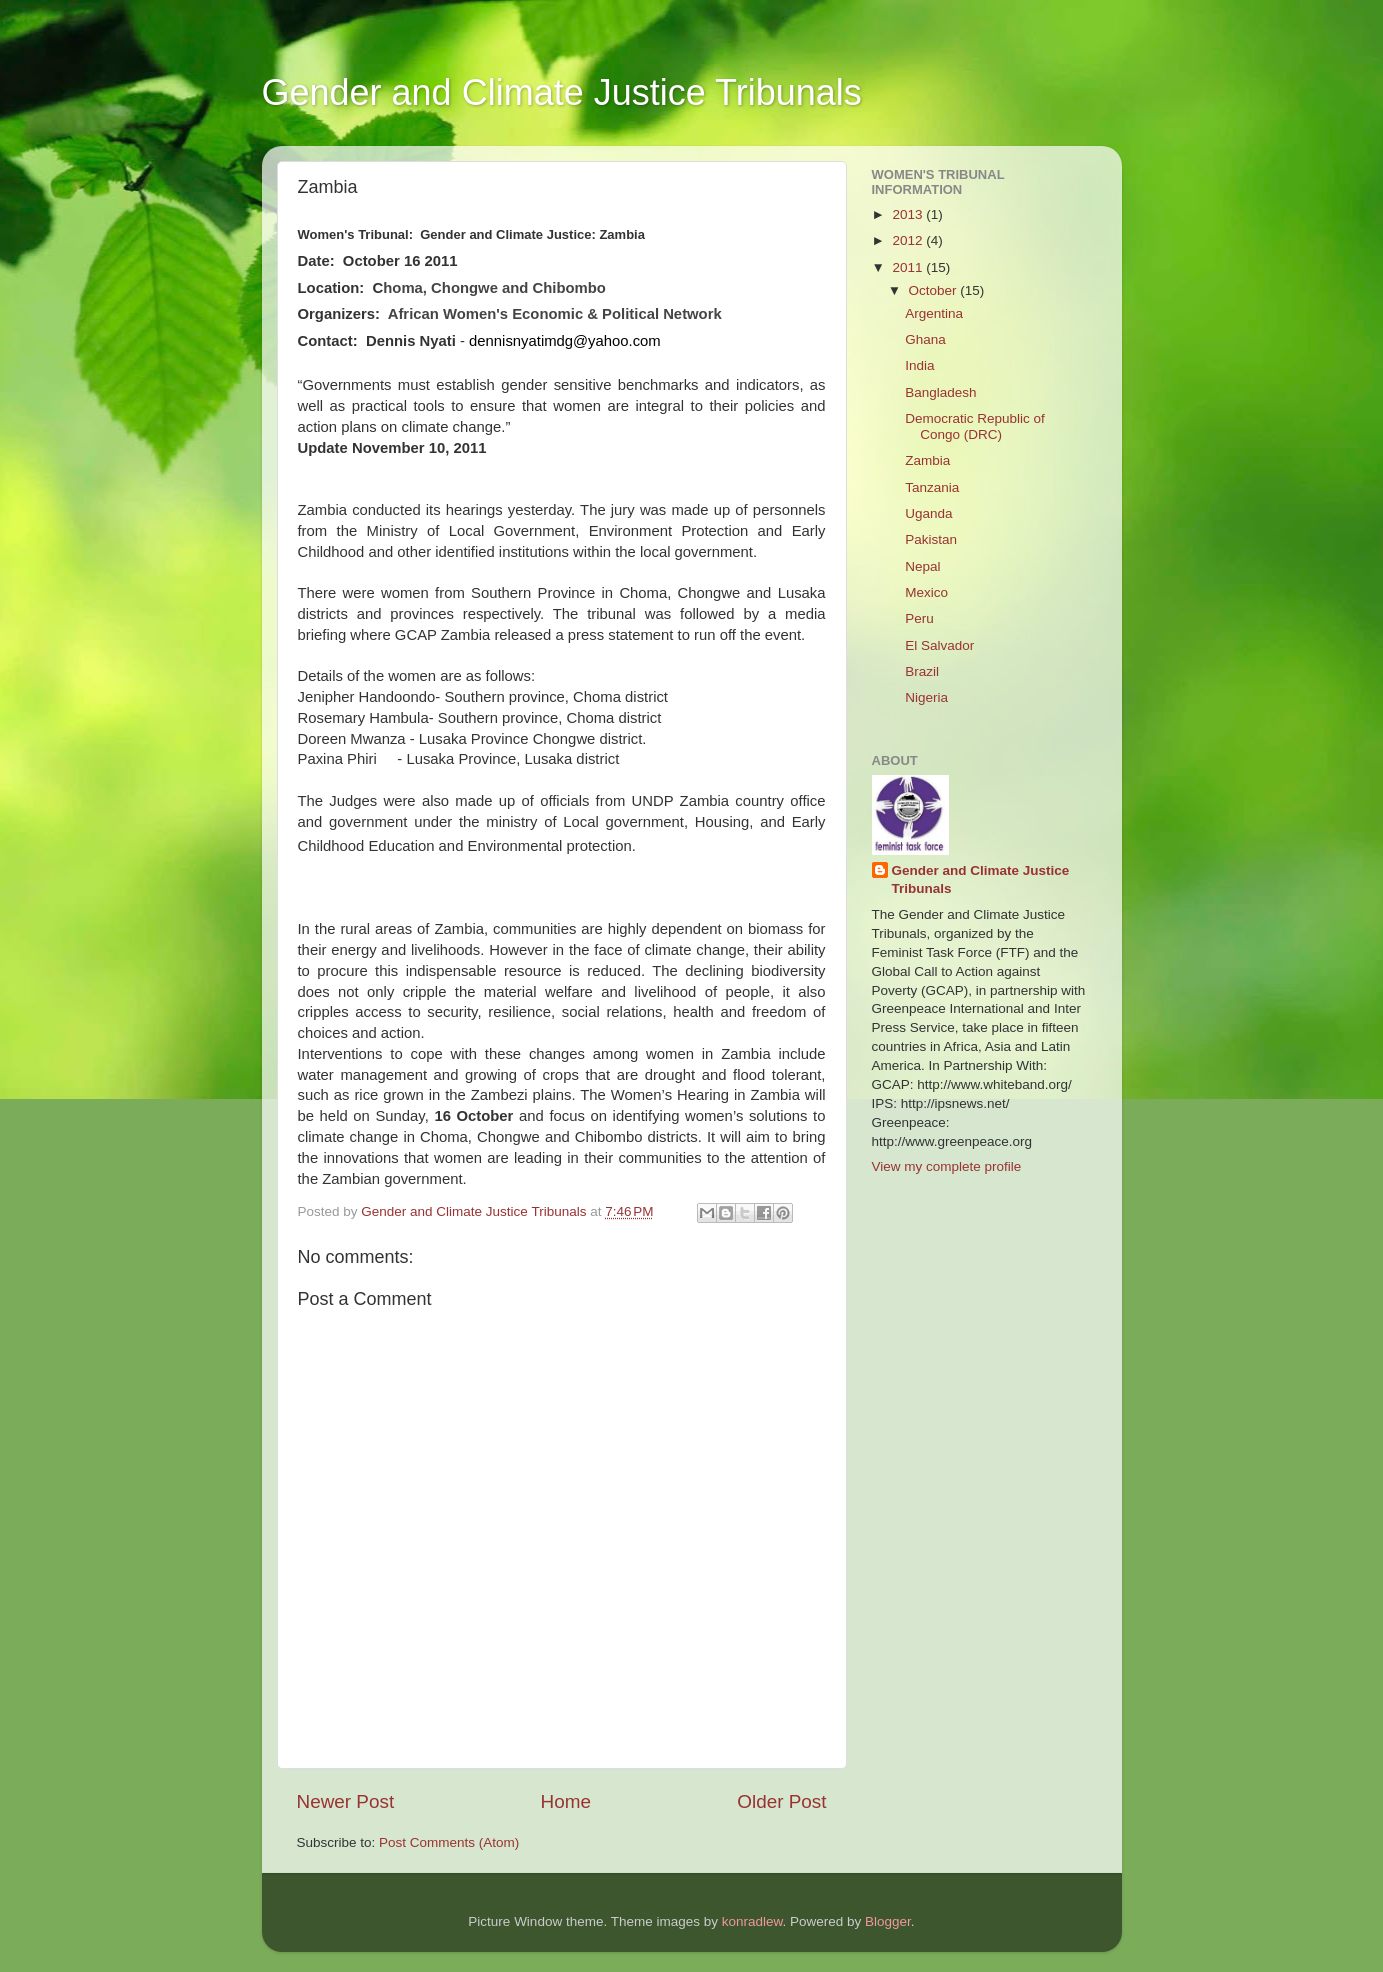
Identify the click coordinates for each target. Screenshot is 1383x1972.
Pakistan (931, 539)
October (935, 290)
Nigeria (926, 697)
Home (566, 1801)
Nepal (922, 566)
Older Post (781, 1801)
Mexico (926, 592)
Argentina (934, 313)
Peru (919, 618)
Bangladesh (940, 392)
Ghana (925, 339)
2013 (909, 214)
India (919, 365)
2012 (909, 240)
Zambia (927, 460)
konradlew (752, 1921)
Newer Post (346, 1801)
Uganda (928, 513)
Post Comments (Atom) (449, 1842)
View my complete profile (947, 1166)
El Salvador (939, 645)
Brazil (922, 671)
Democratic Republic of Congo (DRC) (975, 426)
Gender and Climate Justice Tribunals (562, 92)
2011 (909, 267)
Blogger (888, 1921)
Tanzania (932, 487)
